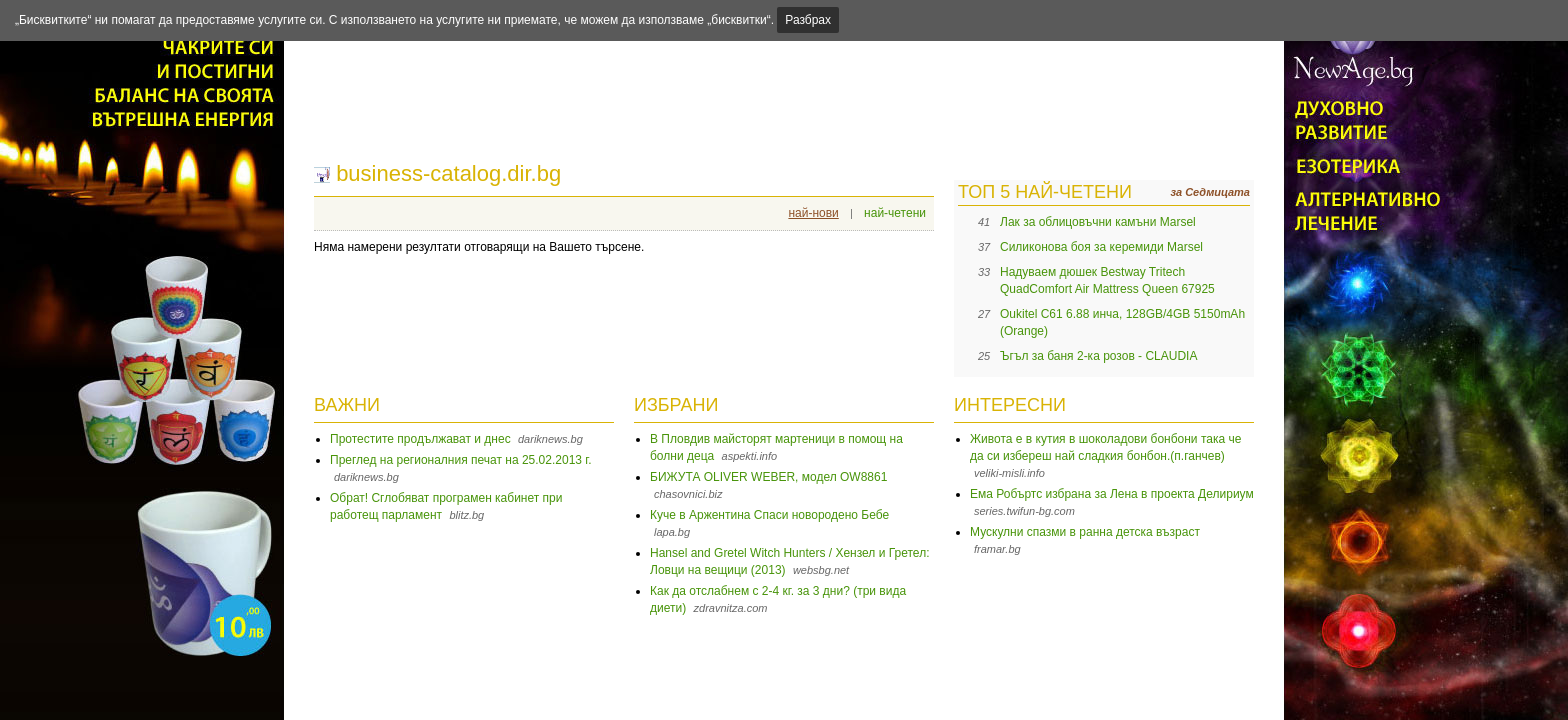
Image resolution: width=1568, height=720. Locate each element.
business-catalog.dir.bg (448, 173)
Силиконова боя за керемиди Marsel (1101, 247)
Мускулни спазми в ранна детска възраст (1085, 532)
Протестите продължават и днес (420, 439)
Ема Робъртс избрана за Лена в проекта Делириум (1112, 494)
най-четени (895, 213)
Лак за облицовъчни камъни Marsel (1098, 222)
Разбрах (808, 20)
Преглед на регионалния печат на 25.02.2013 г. (461, 460)
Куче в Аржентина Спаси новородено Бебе (769, 515)
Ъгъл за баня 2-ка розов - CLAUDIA (1098, 356)
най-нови (813, 213)
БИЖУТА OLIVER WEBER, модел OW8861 (768, 477)
